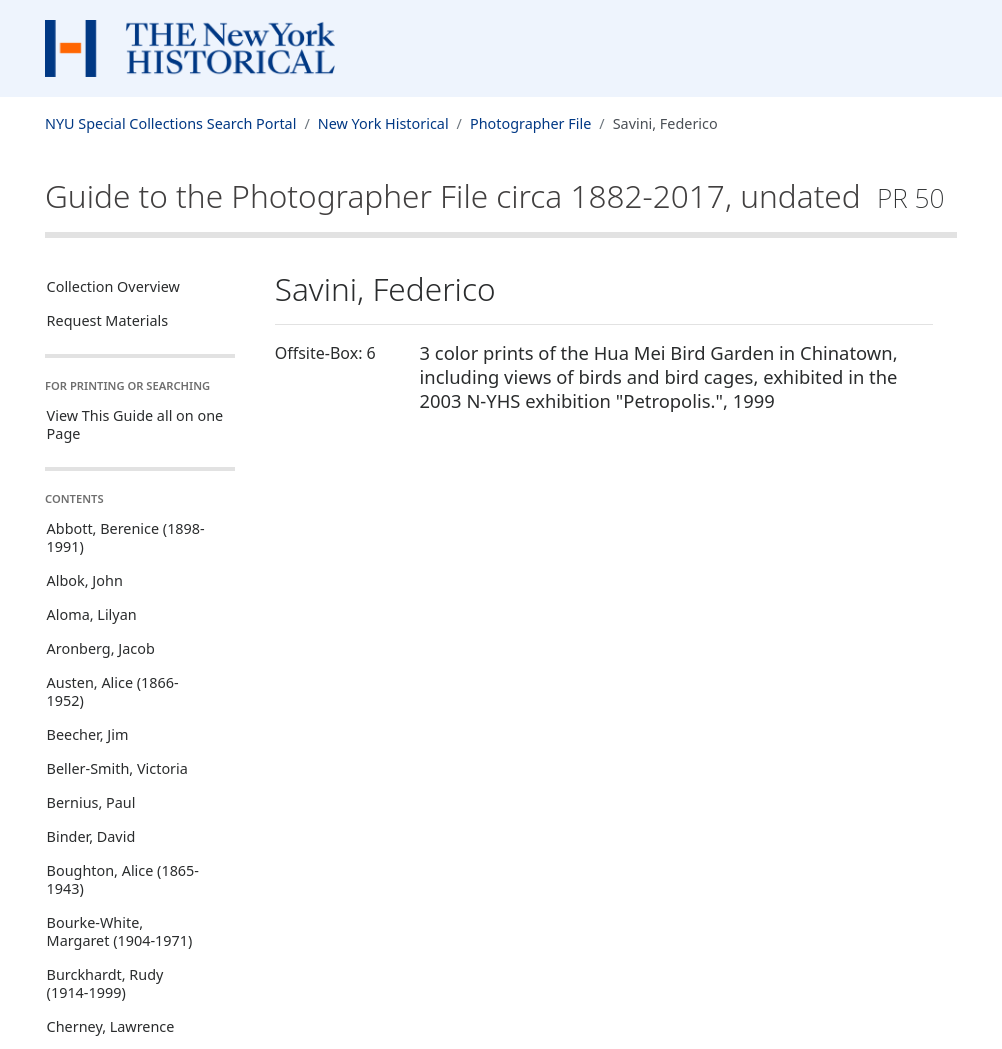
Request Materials (108, 320)
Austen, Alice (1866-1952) (113, 691)
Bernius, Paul (91, 802)
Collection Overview (113, 286)
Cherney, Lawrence (111, 1026)
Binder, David (91, 836)
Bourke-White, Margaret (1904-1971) (120, 931)
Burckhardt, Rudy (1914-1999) (105, 983)
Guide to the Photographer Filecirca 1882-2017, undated (494, 195)
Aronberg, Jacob (101, 648)
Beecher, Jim (88, 734)
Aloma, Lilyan (92, 614)
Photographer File (530, 123)
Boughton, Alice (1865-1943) (123, 879)
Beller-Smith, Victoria (117, 768)
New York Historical (383, 123)
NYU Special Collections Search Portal (170, 123)
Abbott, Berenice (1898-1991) (126, 537)
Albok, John (85, 580)
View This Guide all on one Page (135, 424)
